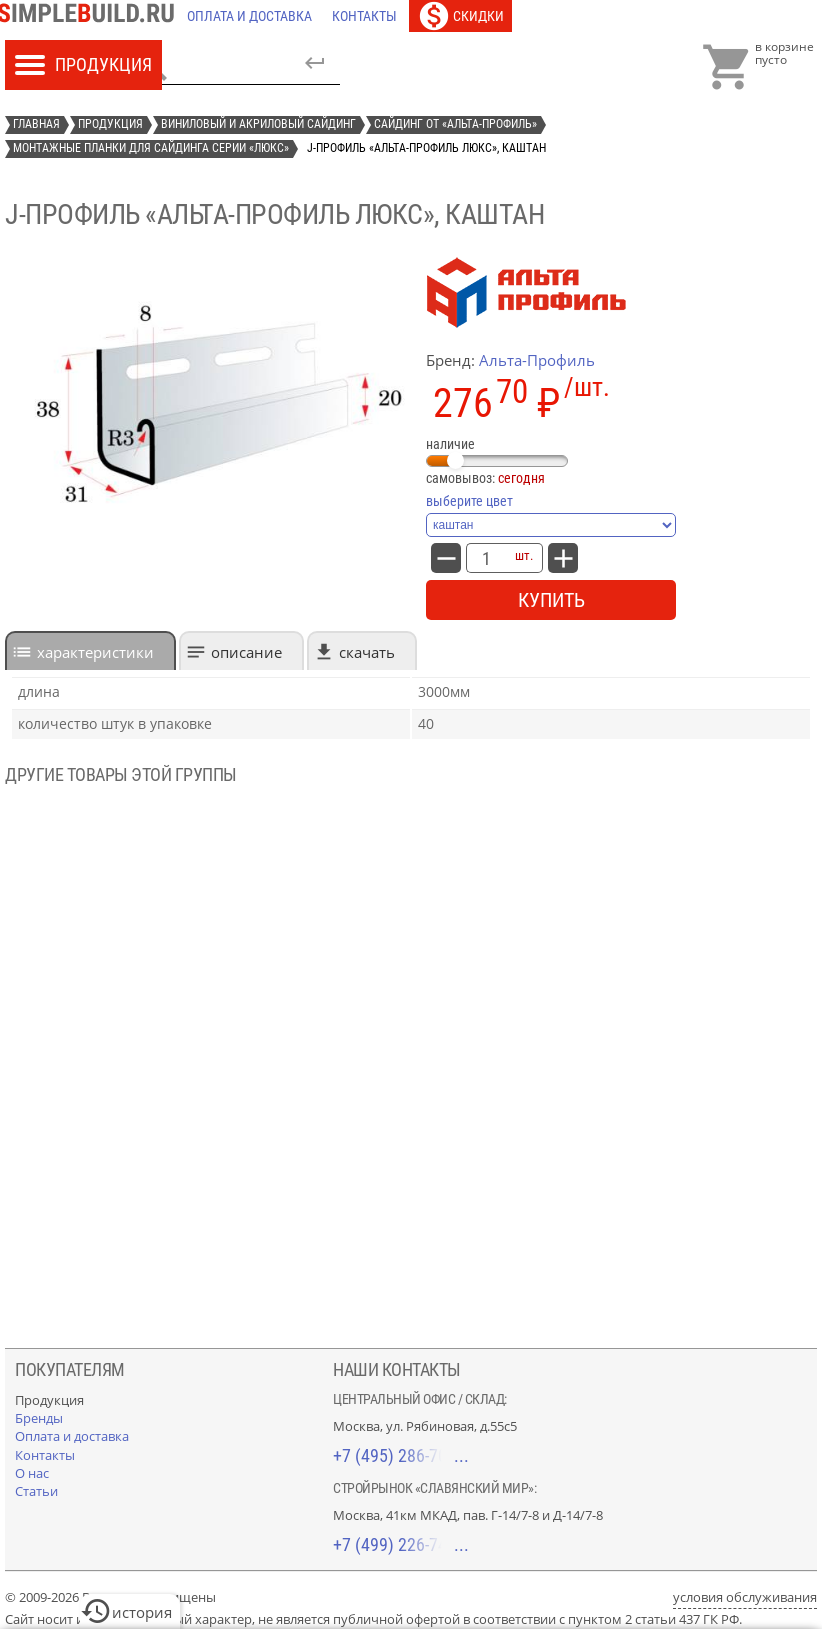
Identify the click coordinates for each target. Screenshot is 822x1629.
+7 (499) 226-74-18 (401, 1544)
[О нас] (32, 1473)
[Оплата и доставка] (249, 16)
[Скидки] (460, 16)
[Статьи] (36, 1491)
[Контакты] (364, 16)
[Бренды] (39, 1418)
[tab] (90, 650)
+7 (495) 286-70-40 (401, 1455)
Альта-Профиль (537, 360)
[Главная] (91, 16)
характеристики (95, 652)
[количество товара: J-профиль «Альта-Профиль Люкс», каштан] (486, 558)
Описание (246, 652)
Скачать (367, 652)
